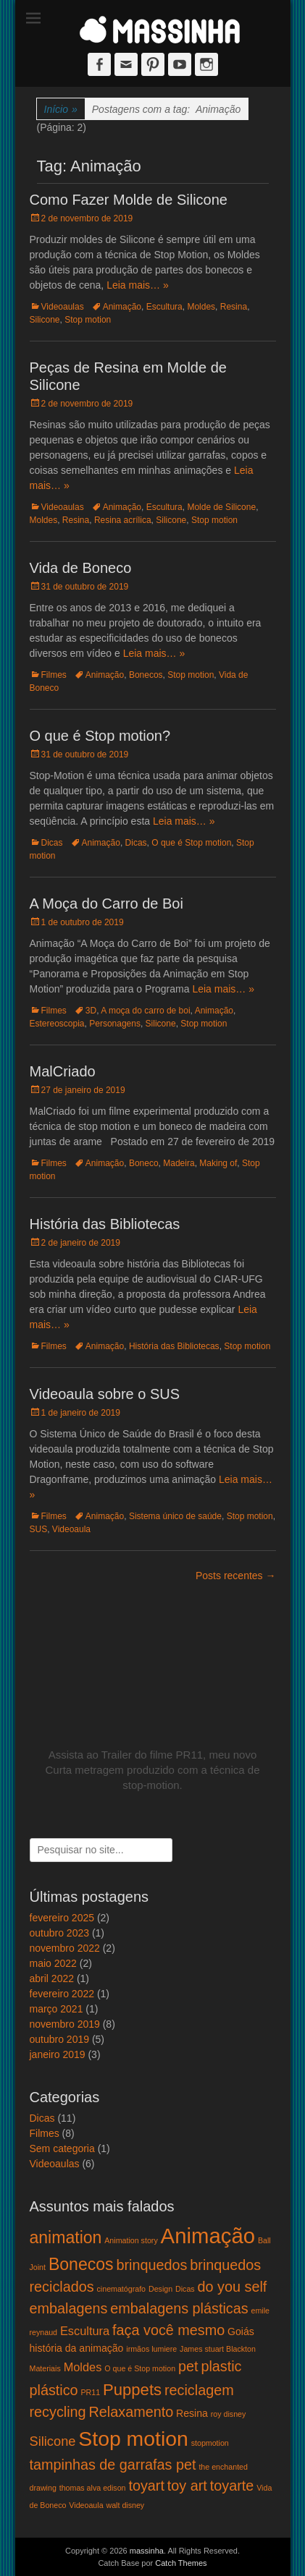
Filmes (54, 675)
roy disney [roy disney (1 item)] (228, 2414)
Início (61, 109)
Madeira (178, 1163)
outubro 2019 (60, 2039)
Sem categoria (62, 2148)
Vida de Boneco (81, 568)
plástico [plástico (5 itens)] (54, 2390)
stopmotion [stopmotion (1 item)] (210, 2443)
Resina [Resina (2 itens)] (192, 2413)
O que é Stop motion (191, 843)
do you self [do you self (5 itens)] (232, 2287)
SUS (39, 1529)
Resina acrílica (122, 520)
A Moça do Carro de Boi (106, 903)
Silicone (45, 320)
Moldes (201, 307)
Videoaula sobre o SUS (105, 1394)
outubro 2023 (60, 1933)
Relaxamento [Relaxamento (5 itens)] (131, 2412)
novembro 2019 (65, 2024)
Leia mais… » (137, 285)
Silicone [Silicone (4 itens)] (53, 2441)
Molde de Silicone (221, 507)
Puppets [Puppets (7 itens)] (132, 2390)
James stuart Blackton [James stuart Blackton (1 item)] (218, 2349)
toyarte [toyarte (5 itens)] (232, 2486)
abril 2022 (52, 1978)
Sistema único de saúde (175, 1516)
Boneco (144, 1163)
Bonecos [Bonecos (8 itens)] (81, 2264)
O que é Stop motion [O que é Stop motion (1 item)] (139, 2368)
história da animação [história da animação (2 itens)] (77, 2348)
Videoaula (71, 1529)
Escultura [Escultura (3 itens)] (84, 2330)
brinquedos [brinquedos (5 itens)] (151, 2265)
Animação (122, 307)
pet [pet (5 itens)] (188, 2366)
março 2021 (56, 2009)
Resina (233, 307)
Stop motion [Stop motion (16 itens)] (133, 2438)
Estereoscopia (57, 1024)
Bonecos (146, 675)
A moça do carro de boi (145, 1011)
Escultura (164, 307)
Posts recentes (236, 1575)
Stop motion (87, 320)
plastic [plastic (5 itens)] (221, 2366)
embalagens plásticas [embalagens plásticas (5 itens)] (179, 2308)
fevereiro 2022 (62, 1993)
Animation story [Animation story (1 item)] (130, 2240)
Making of (218, 1163)
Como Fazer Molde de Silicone (128, 200)
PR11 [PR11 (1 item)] (91, 2392)
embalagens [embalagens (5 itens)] (69, 2308)
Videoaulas (62, 307)
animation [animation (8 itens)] (66, 2237)
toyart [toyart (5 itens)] (146, 2486)
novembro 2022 (65, 1948)
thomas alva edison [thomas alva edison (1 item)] (92, 2487)
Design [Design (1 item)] (160, 2288)
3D (90, 1011)
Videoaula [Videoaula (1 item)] (86, 2505)
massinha (147, 2550)
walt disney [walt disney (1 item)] (125, 2505)
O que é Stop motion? (100, 736)
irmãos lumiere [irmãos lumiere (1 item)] (151, 2349)
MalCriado (63, 1071)
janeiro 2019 (57, 2054)
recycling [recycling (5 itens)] (58, 2412)
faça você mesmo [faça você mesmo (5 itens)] (168, 2330)
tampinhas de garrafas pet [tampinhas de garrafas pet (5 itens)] (113, 2465)
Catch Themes (180, 2563)
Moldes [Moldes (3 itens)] (83, 2366)
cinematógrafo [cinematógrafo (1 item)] (121, 2288)
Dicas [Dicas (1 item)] (185, 2288)
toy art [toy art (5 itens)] (187, 2486)
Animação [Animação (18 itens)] (208, 2236)
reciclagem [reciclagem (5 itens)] (199, 2390)
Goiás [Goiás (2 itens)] (240, 2331)
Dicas (52, 843)
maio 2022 (53, 1963)
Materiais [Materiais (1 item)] (45, 2368)
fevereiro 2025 (62, 1918)
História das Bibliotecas (105, 1224)
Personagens (115, 1024)
